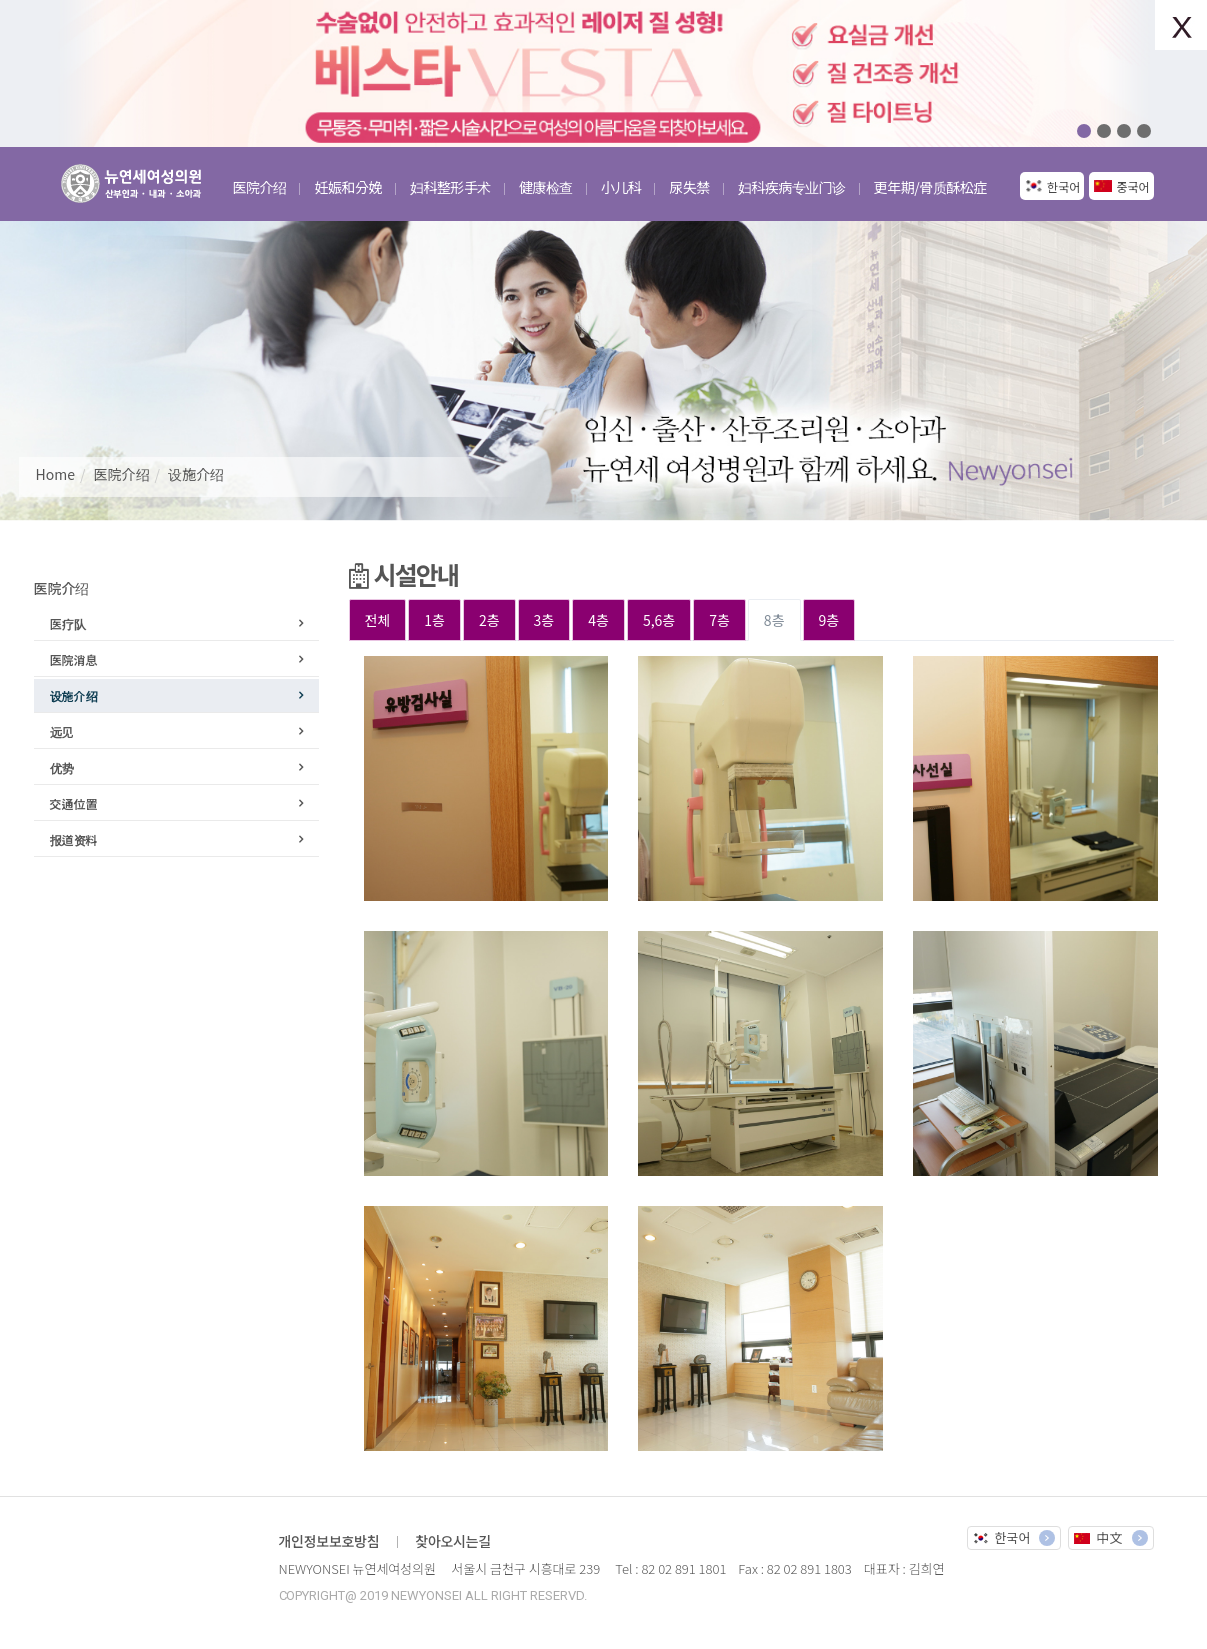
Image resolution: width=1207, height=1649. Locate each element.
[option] (604, 73)
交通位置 (74, 803)
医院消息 (74, 659)
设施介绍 (196, 474)
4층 (598, 620)
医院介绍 (122, 474)
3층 (544, 620)
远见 (62, 731)
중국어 (1132, 186)
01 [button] (1084, 131)
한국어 (1063, 186)
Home (55, 474)
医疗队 (68, 623)
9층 (829, 620)
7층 (719, 620)
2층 (489, 620)
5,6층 (659, 620)
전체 (378, 620)
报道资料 (74, 839)
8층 (774, 620)
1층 (434, 620)
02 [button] (1104, 131)
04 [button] (1144, 131)
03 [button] (1124, 131)
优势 (62, 767)
